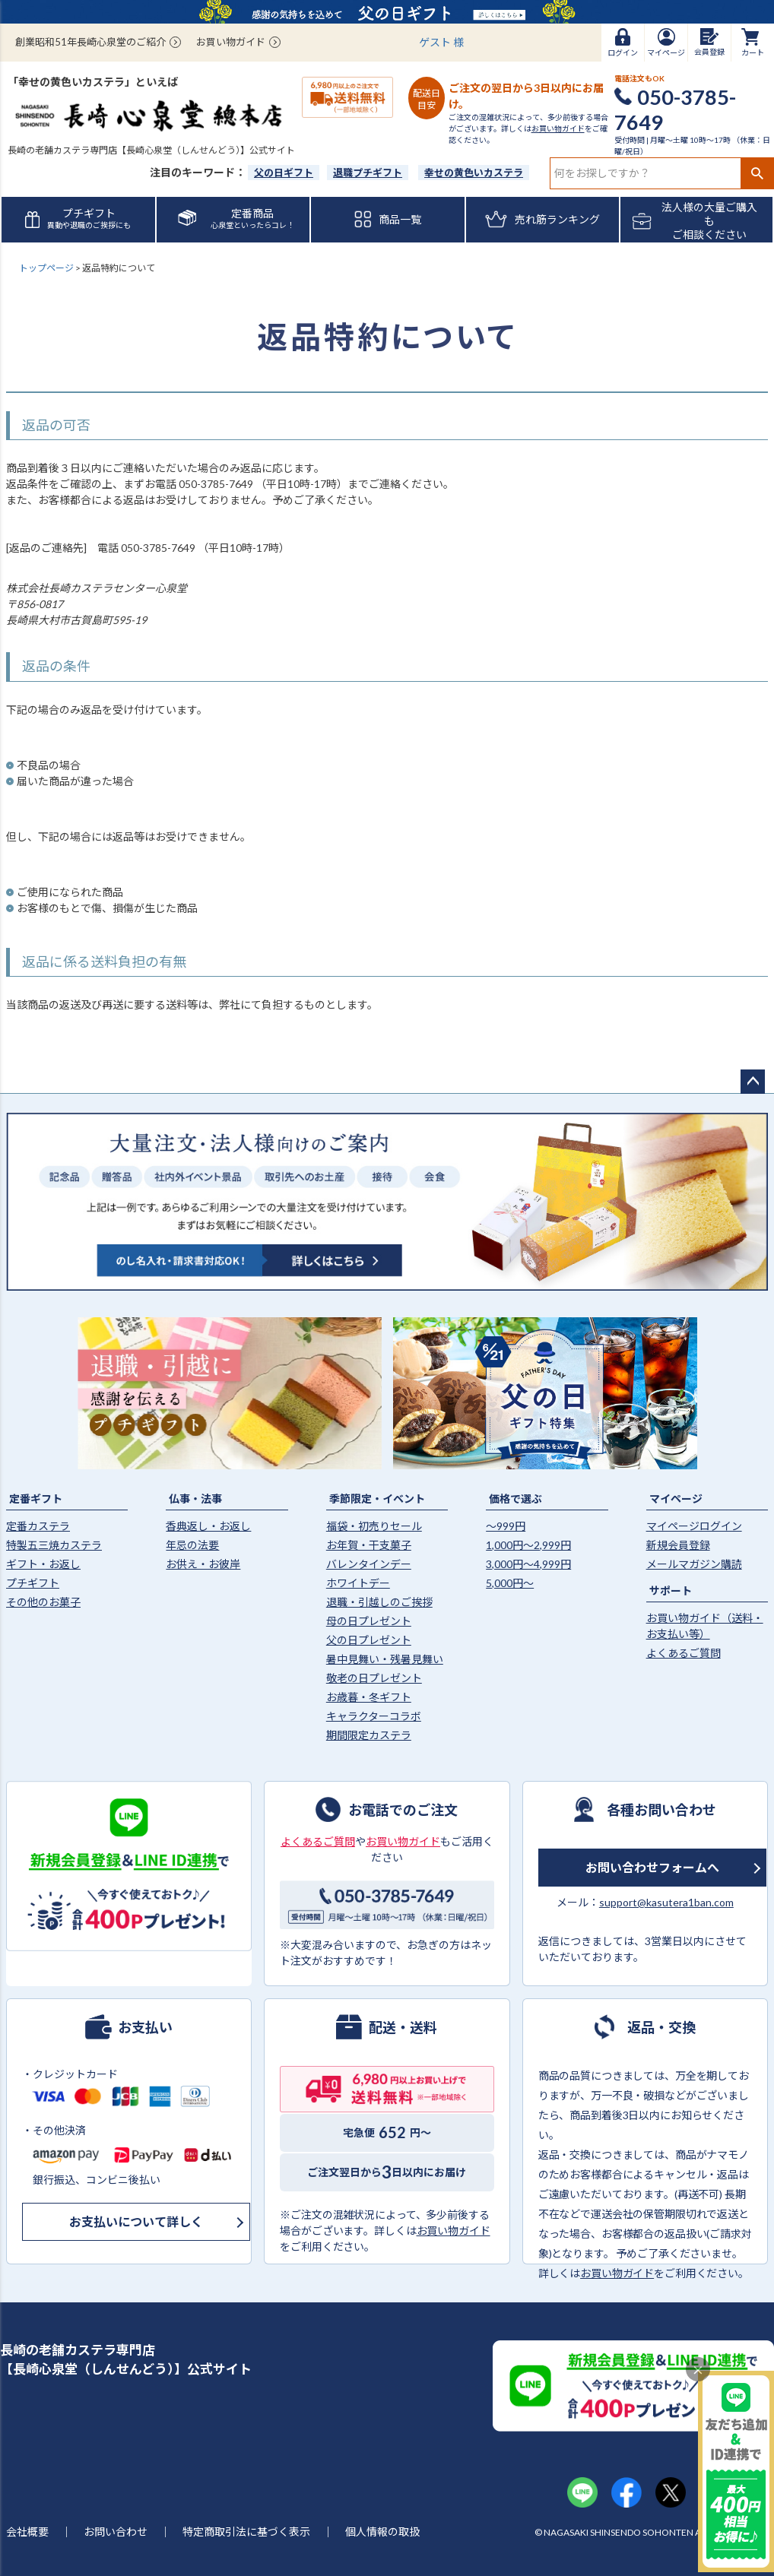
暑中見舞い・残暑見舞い (384, 1658)
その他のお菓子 (43, 1601)
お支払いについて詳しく (136, 2221)
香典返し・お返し (208, 1525)
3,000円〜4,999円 (528, 1563)
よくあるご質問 (683, 1652)
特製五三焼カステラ (54, 1544)
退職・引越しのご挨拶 (379, 1601)
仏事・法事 (195, 1498)
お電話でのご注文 (403, 1809)
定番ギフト (35, 1498)
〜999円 (505, 1525)
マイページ (676, 1498)
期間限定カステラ (368, 1734)
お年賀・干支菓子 (368, 1544)
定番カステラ (38, 1525)
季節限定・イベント (377, 1498)
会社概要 (27, 2531)
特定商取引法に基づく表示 (246, 2531)
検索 (757, 173)
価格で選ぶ (515, 1498)
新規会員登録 (678, 1544)
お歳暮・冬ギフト (368, 1696)
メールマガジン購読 (694, 1563)
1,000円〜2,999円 (528, 1544)
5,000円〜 (510, 1582)
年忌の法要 (192, 1544)
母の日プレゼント (368, 1620)
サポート (670, 1590)
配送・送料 (403, 2026)
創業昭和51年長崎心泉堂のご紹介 (90, 42)
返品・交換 (661, 2026)
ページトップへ (753, 1081)
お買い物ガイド (230, 42)
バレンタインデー (368, 1563)
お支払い (145, 2026)
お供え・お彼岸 (203, 1563)
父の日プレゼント (368, 1639)
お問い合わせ (116, 2531)
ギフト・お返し (43, 1563)
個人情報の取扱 (382, 2531)
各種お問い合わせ (661, 1809)
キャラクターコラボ (373, 1715)
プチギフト (32, 1582)
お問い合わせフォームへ (652, 1867)
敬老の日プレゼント (374, 1677)
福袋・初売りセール (374, 1525)
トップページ (46, 268)
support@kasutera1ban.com (666, 1902)
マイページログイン (694, 1525)
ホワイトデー (358, 1582)
